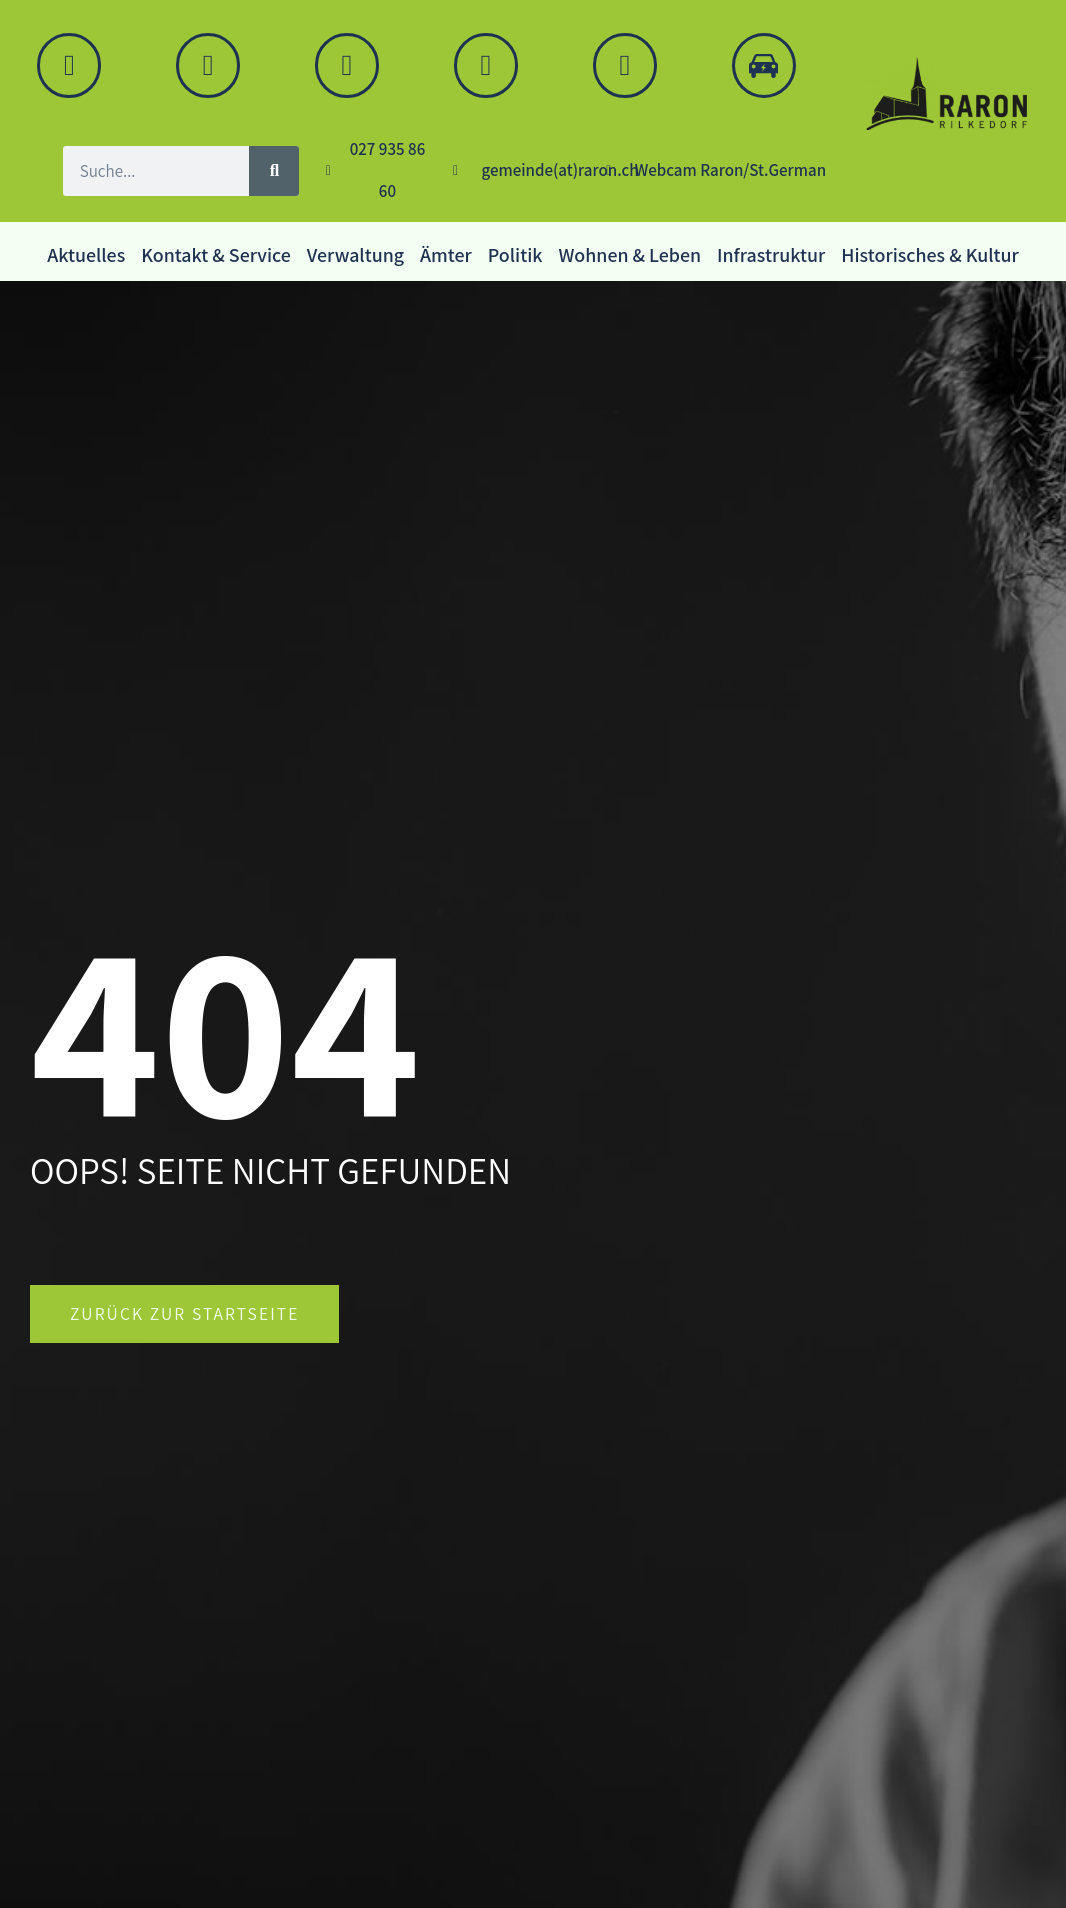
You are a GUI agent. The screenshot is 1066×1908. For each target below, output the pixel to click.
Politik (515, 256)
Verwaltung (355, 256)
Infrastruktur (771, 256)
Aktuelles (86, 256)
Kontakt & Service (216, 256)
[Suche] (274, 172)
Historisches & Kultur (929, 256)
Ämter (446, 256)
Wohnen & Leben (629, 256)
